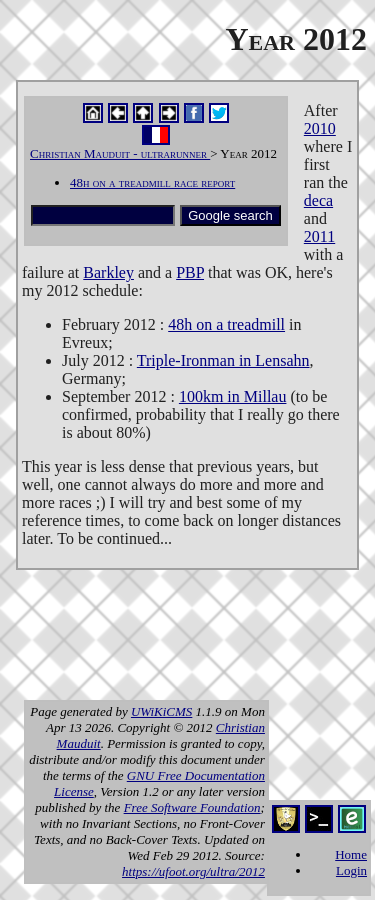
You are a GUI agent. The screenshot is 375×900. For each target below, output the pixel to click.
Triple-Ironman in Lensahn (223, 360)
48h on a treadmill (226, 324)
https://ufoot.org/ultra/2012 (193, 871)
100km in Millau (233, 396)
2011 (319, 236)
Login (351, 870)
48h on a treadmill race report (152, 182)
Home (351, 854)
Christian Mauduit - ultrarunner (120, 153)
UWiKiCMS (161, 711)
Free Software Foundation (192, 807)
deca (318, 200)
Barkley (108, 272)
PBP (190, 272)
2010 (320, 128)
